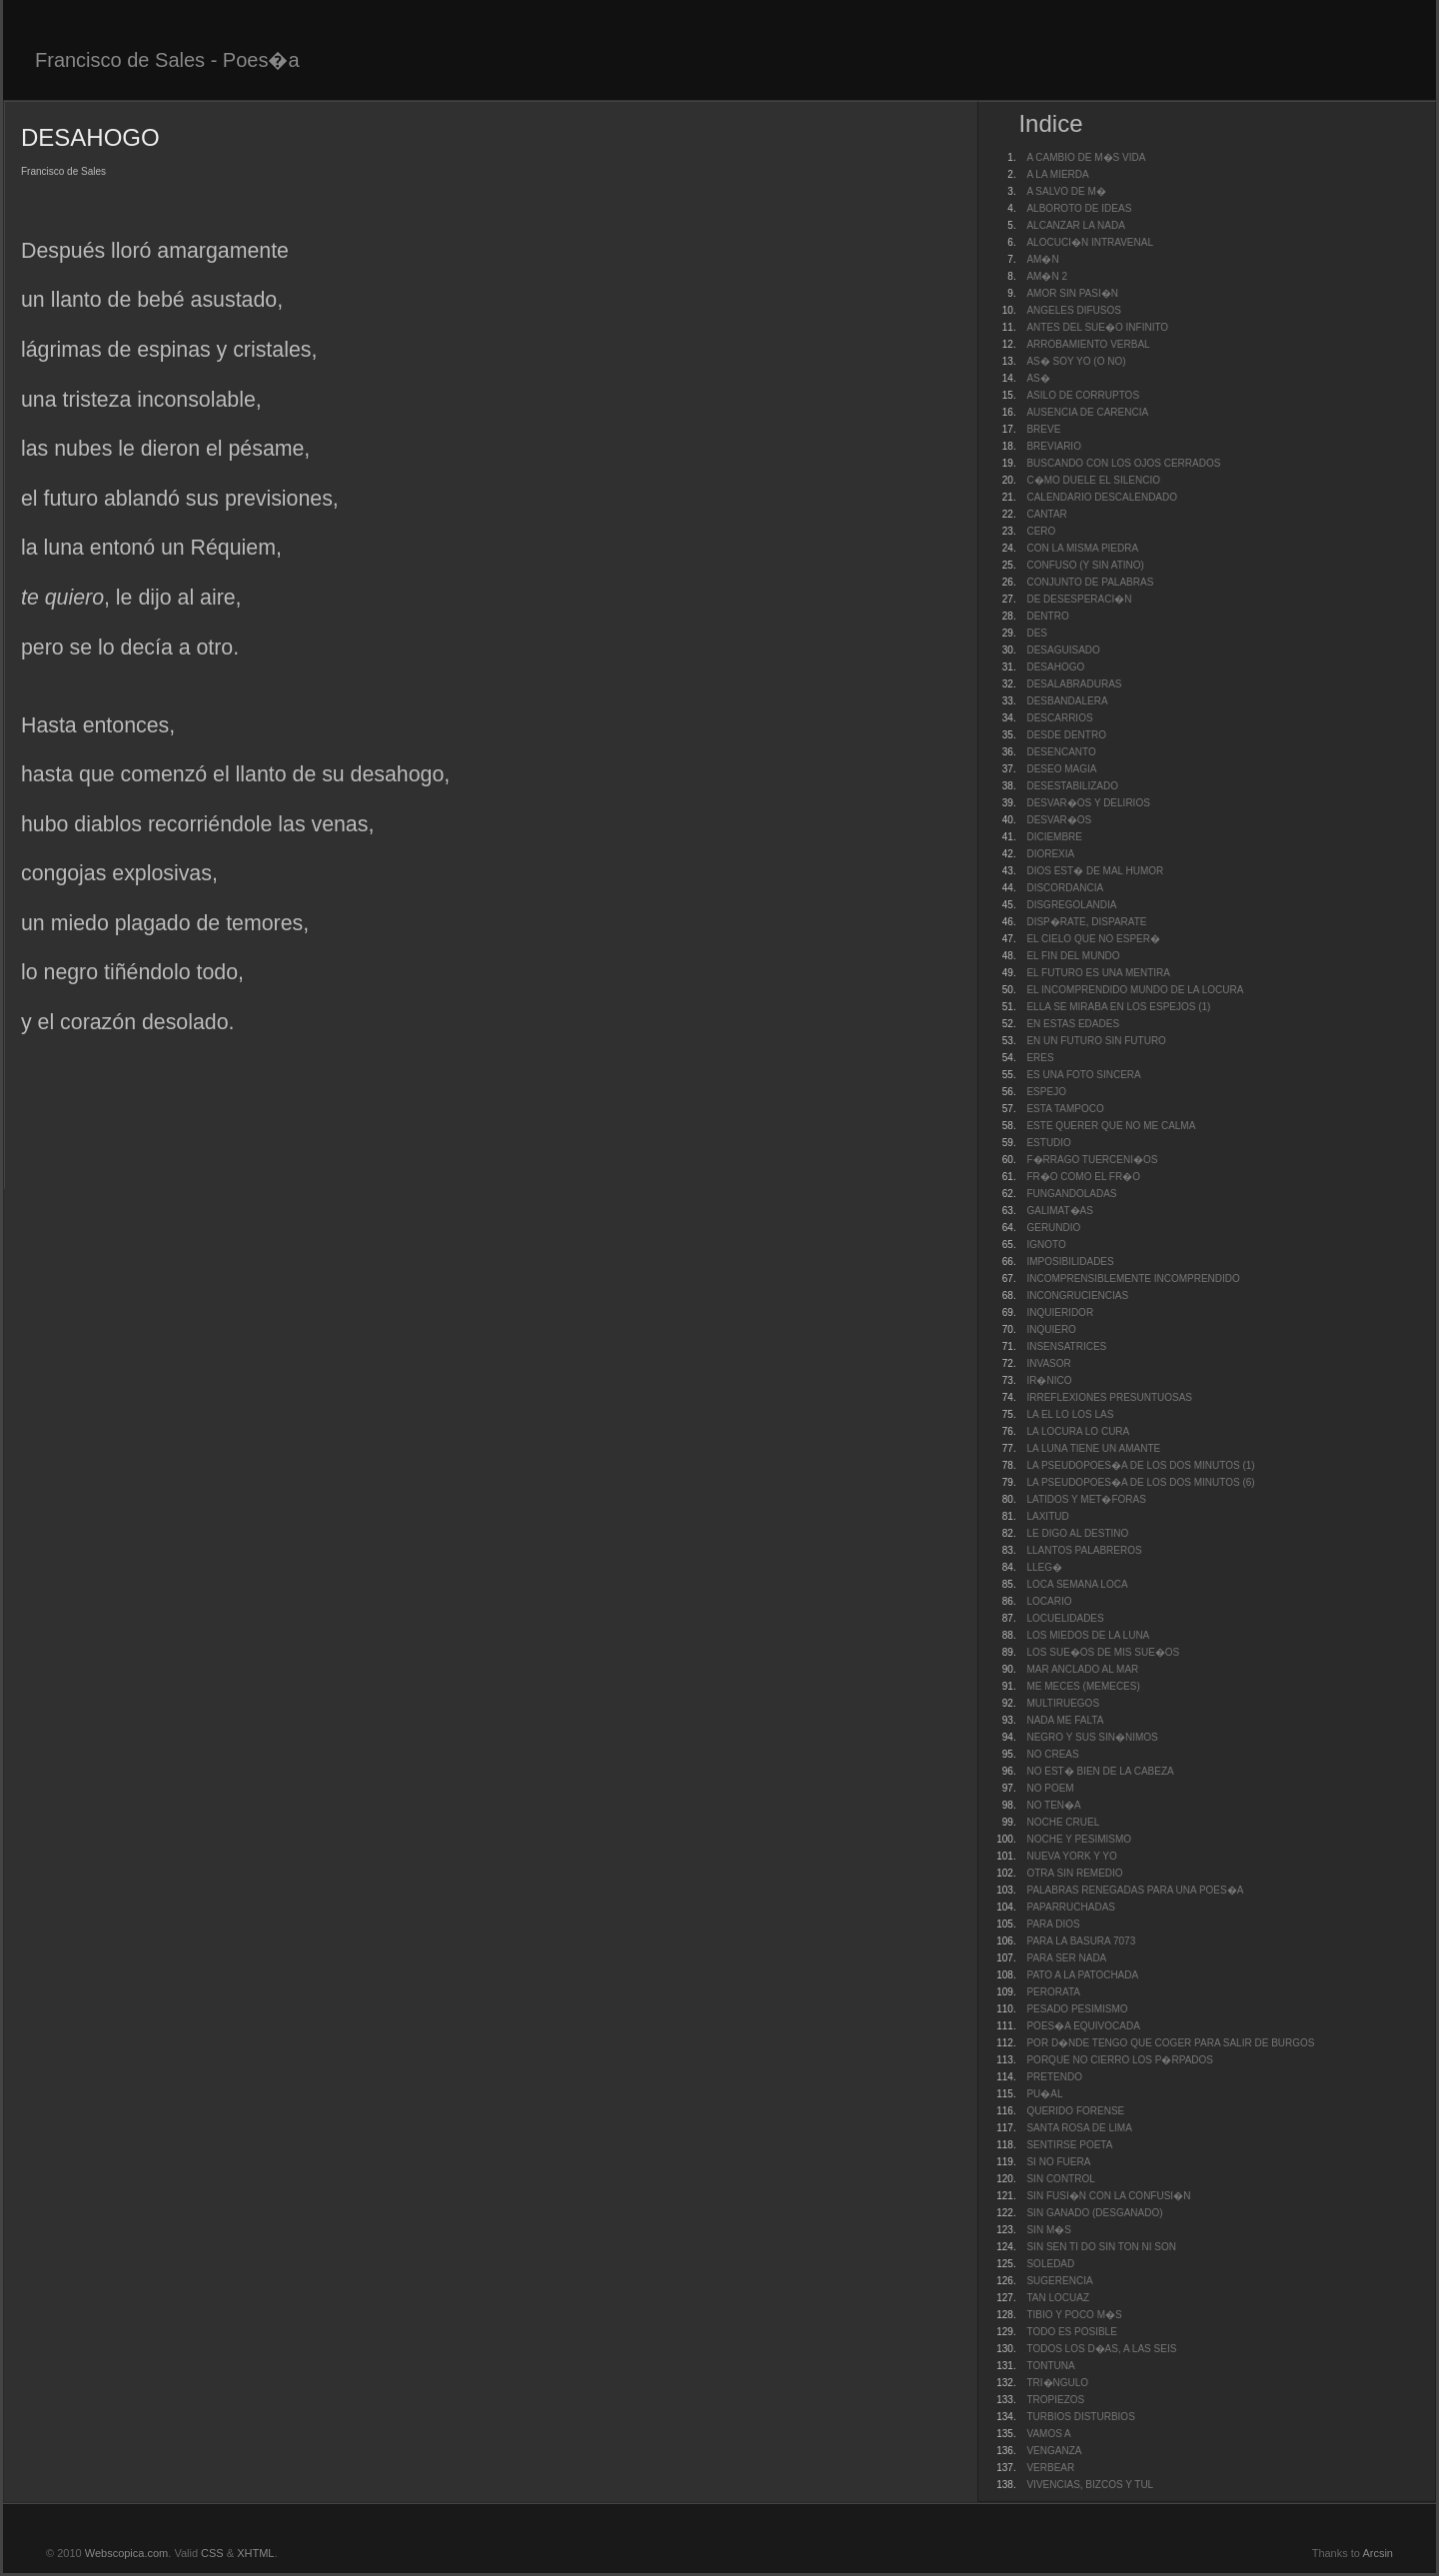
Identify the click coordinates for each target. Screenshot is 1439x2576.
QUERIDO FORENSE (1075, 2110)
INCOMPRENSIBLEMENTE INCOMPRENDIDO (1132, 1278)
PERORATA (1053, 1991)
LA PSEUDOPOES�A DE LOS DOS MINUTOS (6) (1140, 1482)
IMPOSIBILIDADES (1069, 1261)
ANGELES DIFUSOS (1073, 310)
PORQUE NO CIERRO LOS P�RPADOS (1119, 2059)
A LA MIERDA (1057, 174)
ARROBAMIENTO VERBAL (1087, 344)
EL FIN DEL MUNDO (1072, 955)
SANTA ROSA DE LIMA (1078, 2127)
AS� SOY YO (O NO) (1075, 361)
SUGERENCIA (1059, 2280)
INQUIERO (1050, 1329)
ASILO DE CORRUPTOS (1082, 395)
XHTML (255, 2553)
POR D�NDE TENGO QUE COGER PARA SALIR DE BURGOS (1170, 2042)
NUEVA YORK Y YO (1071, 1856)
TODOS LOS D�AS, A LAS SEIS (1101, 2348)
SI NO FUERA (1058, 2161)
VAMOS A (1048, 2433)
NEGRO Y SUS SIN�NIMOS (1091, 1737)
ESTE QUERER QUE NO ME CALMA (1110, 1125)
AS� (1037, 378)
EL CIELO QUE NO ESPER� (1093, 938)
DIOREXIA (1050, 853)
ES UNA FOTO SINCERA (1083, 1074)
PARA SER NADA (1066, 1957)
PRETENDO (1054, 2076)
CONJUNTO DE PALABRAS (1089, 582)
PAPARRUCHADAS (1070, 1907)
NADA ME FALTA (1064, 1720)
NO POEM (1049, 1788)
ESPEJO (1045, 1091)
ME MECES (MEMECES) (1082, 1686)
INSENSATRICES (1066, 1346)
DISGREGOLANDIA (1071, 904)
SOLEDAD (1050, 2263)
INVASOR (1048, 1363)
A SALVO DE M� (1065, 191)
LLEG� (1044, 1567)
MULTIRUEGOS (1062, 1703)
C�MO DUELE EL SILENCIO (1093, 480)
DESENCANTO (1060, 751)
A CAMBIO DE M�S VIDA (1085, 157)
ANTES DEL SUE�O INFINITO (1097, 327)
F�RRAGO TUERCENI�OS (1091, 1159)
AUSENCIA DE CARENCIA (1087, 412)
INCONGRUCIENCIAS (1077, 1295)
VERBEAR (1050, 2467)
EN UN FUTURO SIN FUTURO (1095, 1040)
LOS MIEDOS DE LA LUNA (1087, 1635)
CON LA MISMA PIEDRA (1082, 548)
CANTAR (1046, 514)
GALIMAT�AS (1059, 1210)
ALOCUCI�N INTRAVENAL (1089, 242)
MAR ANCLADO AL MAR (1082, 1669)
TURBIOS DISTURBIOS (1080, 2416)
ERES (1039, 1057)
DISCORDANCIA (1064, 887)
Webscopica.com (127, 2553)
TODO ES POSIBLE (1071, 2331)
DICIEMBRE (1054, 836)
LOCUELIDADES (1064, 1618)
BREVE (1043, 429)
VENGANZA (1053, 2450)
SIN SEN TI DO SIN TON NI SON (1100, 2246)
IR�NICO (1048, 1380)
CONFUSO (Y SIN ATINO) (1084, 565)
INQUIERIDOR (1059, 1312)
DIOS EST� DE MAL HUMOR (1094, 870)
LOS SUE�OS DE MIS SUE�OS (1102, 1652)
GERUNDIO (1053, 1227)
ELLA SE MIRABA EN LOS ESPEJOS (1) (1118, 1006)
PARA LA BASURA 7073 (1080, 1940)
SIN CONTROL (1060, 2178)
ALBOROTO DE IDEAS (1078, 208)
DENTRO (1047, 616)
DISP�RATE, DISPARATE (1086, 921)
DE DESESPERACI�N (1078, 599)
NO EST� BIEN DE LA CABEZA (1099, 1771)
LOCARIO (1048, 1601)
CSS (212, 2553)
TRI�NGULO (1057, 2382)
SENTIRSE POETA (1069, 2144)
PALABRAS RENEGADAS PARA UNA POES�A (1134, 1890)
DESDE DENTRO (1065, 734)
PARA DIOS (1052, 1924)
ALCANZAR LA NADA (1075, 225)
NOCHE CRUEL (1062, 1822)
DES (1036, 633)
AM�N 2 (1046, 276)
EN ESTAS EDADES (1072, 1023)
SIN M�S (1048, 2229)
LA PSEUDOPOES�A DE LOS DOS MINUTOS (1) (1140, 1465)
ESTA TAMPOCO (1064, 1108)
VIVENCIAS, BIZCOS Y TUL (1089, 2484)
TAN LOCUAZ (1057, 2297)
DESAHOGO (1055, 666)
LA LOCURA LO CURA (1077, 1431)
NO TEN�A (1053, 1805)
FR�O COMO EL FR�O (1083, 1176)
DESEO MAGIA (1061, 768)
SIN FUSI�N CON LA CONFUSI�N (1108, 2195)
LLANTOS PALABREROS (1083, 1550)
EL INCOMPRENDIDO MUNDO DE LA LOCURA (1134, 989)
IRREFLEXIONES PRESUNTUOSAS (1109, 1397)
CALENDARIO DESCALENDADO (1101, 497)
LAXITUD (1047, 1516)
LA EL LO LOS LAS (1069, 1414)
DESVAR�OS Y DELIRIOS (1087, 802)
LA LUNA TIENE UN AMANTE (1093, 1448)
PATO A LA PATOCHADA (1082, 1974)
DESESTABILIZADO (1072, 785)
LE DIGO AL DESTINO (1077, 1533)
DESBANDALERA (1066, 700)
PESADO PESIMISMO (1076, 2008)
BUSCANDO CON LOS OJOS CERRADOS (1123, 463)
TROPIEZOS (1055, 2399)
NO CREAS (1052, 1754)
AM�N (1042, 259)
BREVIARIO (1053, 446)
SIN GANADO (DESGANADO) (1094, 2212)
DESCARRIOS (1059, 717)
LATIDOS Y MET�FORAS (1085, 1499)
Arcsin (1377, 2553)
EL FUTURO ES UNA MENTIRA (1098, 972)
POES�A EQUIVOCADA (1082, 2025)
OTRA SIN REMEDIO (1074, 1873)
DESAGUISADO (1062, 649)
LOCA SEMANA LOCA (1076, 1584)
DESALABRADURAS (1073, 683)
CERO (1040, 531)
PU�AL (1044, 2093)
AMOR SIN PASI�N (1072, 293)
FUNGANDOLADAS (1071, 1193)
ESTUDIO (1048, 1142)
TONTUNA (1050, 2365)
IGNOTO (1045, 1244)
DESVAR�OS (1058, 819)
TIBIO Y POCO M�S (1073, 2314)
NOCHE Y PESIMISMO (1078, 1839)
